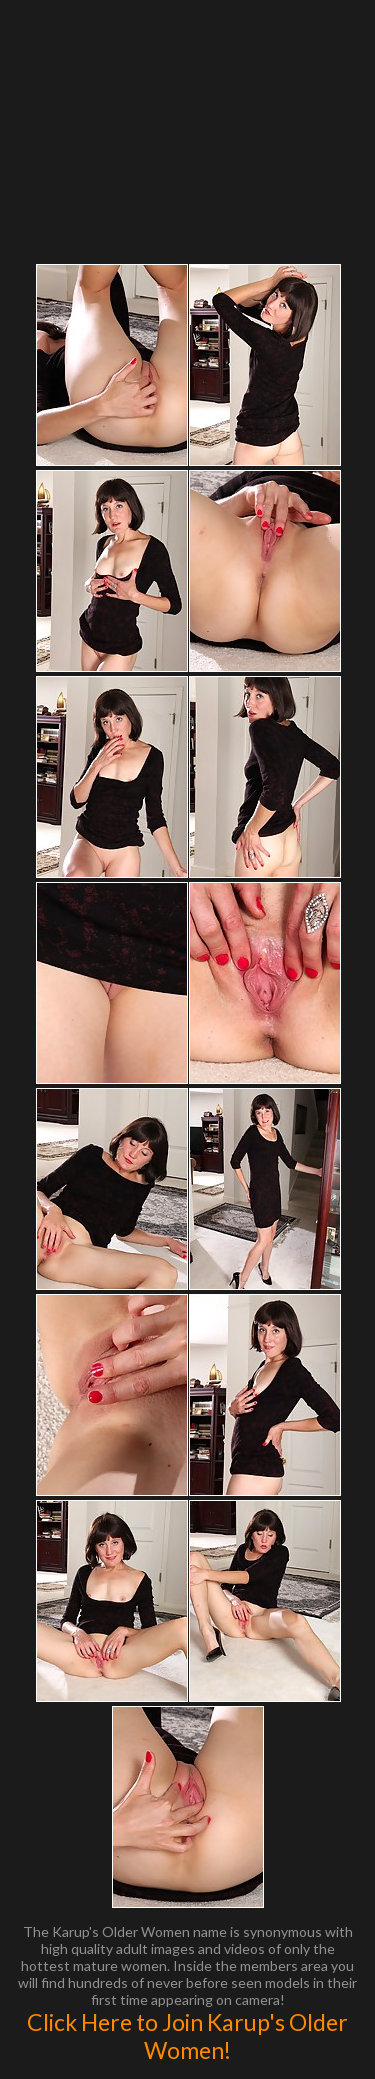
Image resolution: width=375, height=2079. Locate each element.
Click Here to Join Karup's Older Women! (187, 2036)
